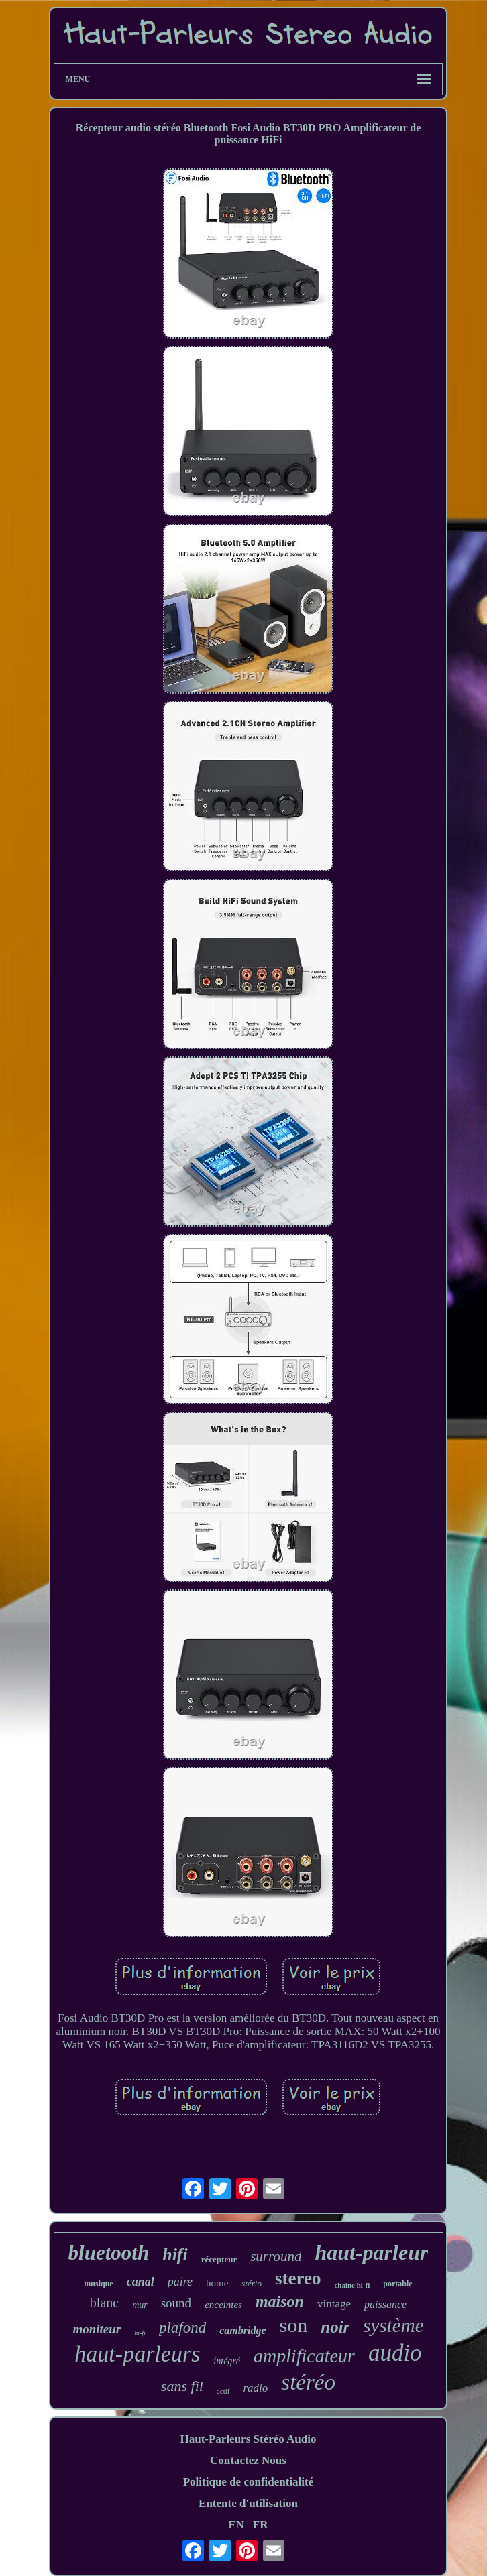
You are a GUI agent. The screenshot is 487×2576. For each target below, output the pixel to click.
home (217, 2283)
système (393, 2325)
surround (275, 2256)
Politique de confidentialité (248, 2481)
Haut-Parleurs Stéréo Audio (248, 2439)
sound (176, 2303)
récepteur (219, 2259)
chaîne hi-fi (352, 2285)
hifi (175, 2254)
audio (395, 2353)
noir (335, 2327)
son (294, 2325)
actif (223, 2391)
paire (180, 2281)
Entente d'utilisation (248, 2503)
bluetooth (109, 2252)
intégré (226, 2361)
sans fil (182, 2386)
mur (140, 2305)
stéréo (308, 2382)
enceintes (223, 2304)
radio (255, 2388)
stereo (298, 2278)
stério (251, 2283)
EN (236, 2524)
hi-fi (140, 2333)
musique (98, 2283)
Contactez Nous (248, 2460)
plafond (182, 2327)
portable (397, 2283)
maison (280, 2301)
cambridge (242, 2330)
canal (140, 2281)
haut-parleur (371, 2252)
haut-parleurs (137, 2353)
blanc (104, 2302)
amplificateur (304, 2355)
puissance (385, 2304)
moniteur (96, 2329)
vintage (334, 2303)
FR (260, 2524)
